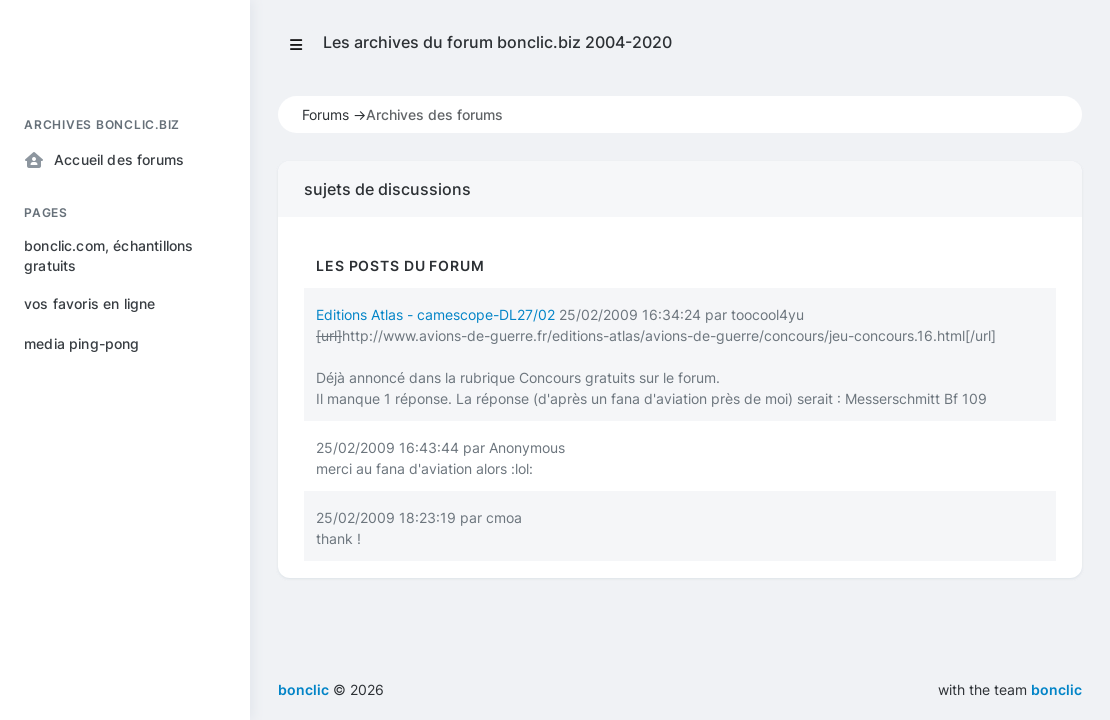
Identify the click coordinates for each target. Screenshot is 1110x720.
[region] (125, 394)
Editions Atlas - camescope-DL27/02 (435, 314)
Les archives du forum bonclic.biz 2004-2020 (497, 42)
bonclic (1056, 689)
